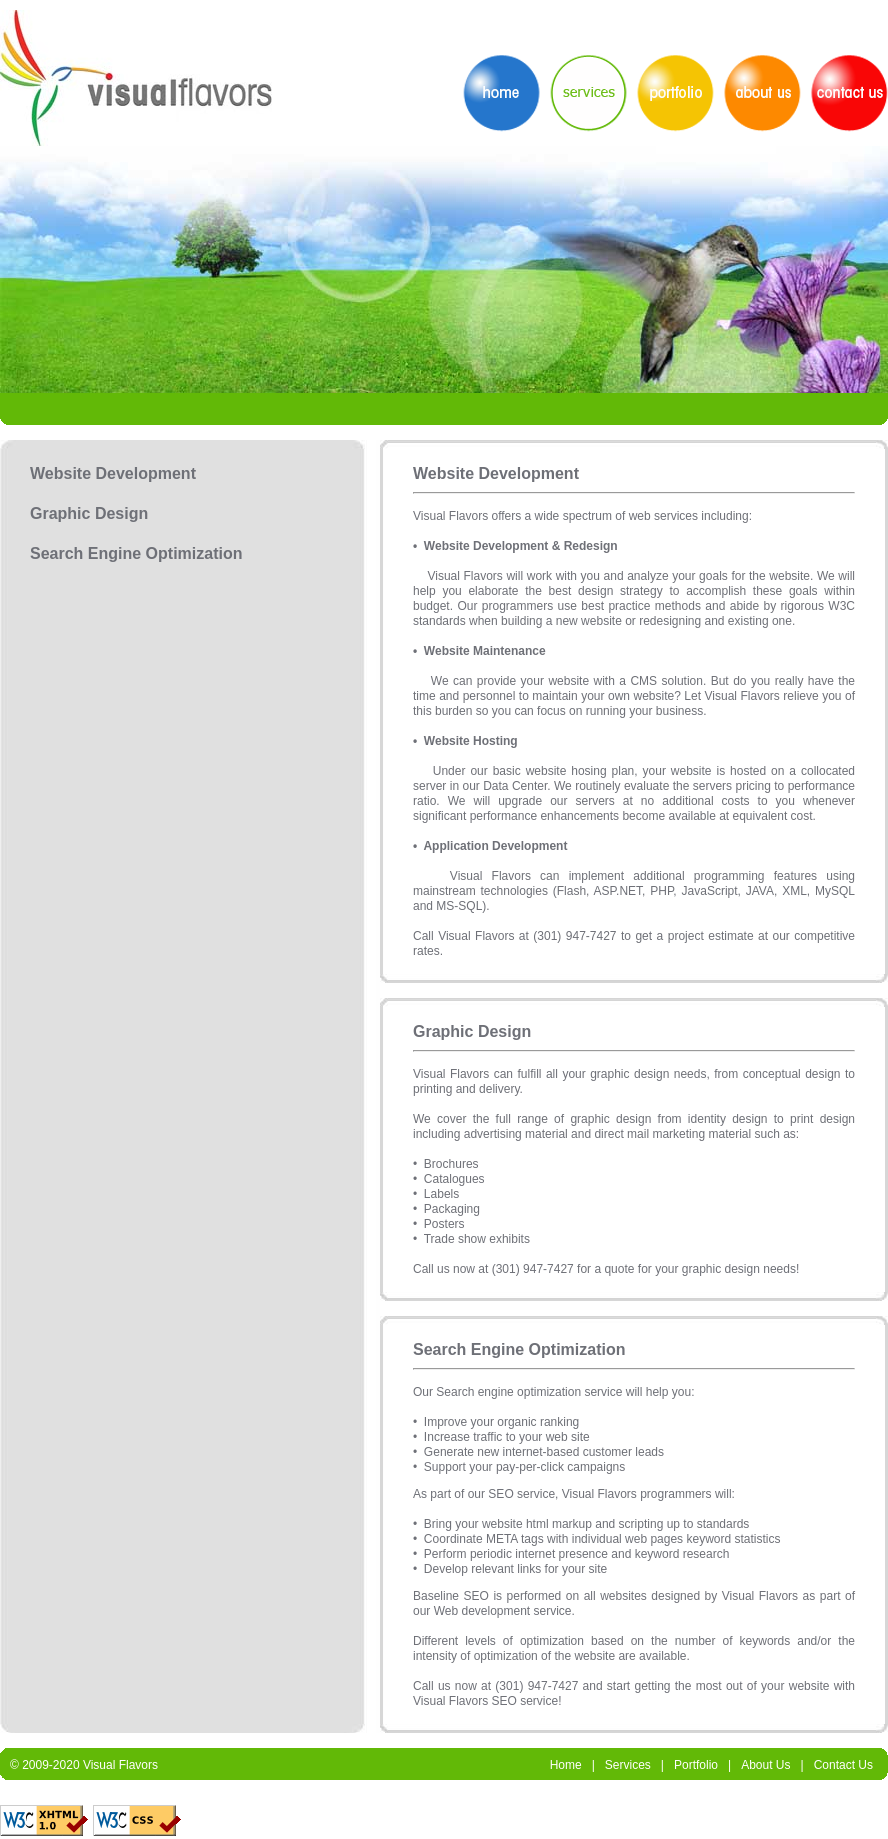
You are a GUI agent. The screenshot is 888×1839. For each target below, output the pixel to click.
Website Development (113, 473)
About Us (765, 1765)
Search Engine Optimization (136, 553)
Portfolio (696, 1765)
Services (628, 1765)
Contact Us (843, 1765)
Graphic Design (89, 513)
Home (566, 1765)
